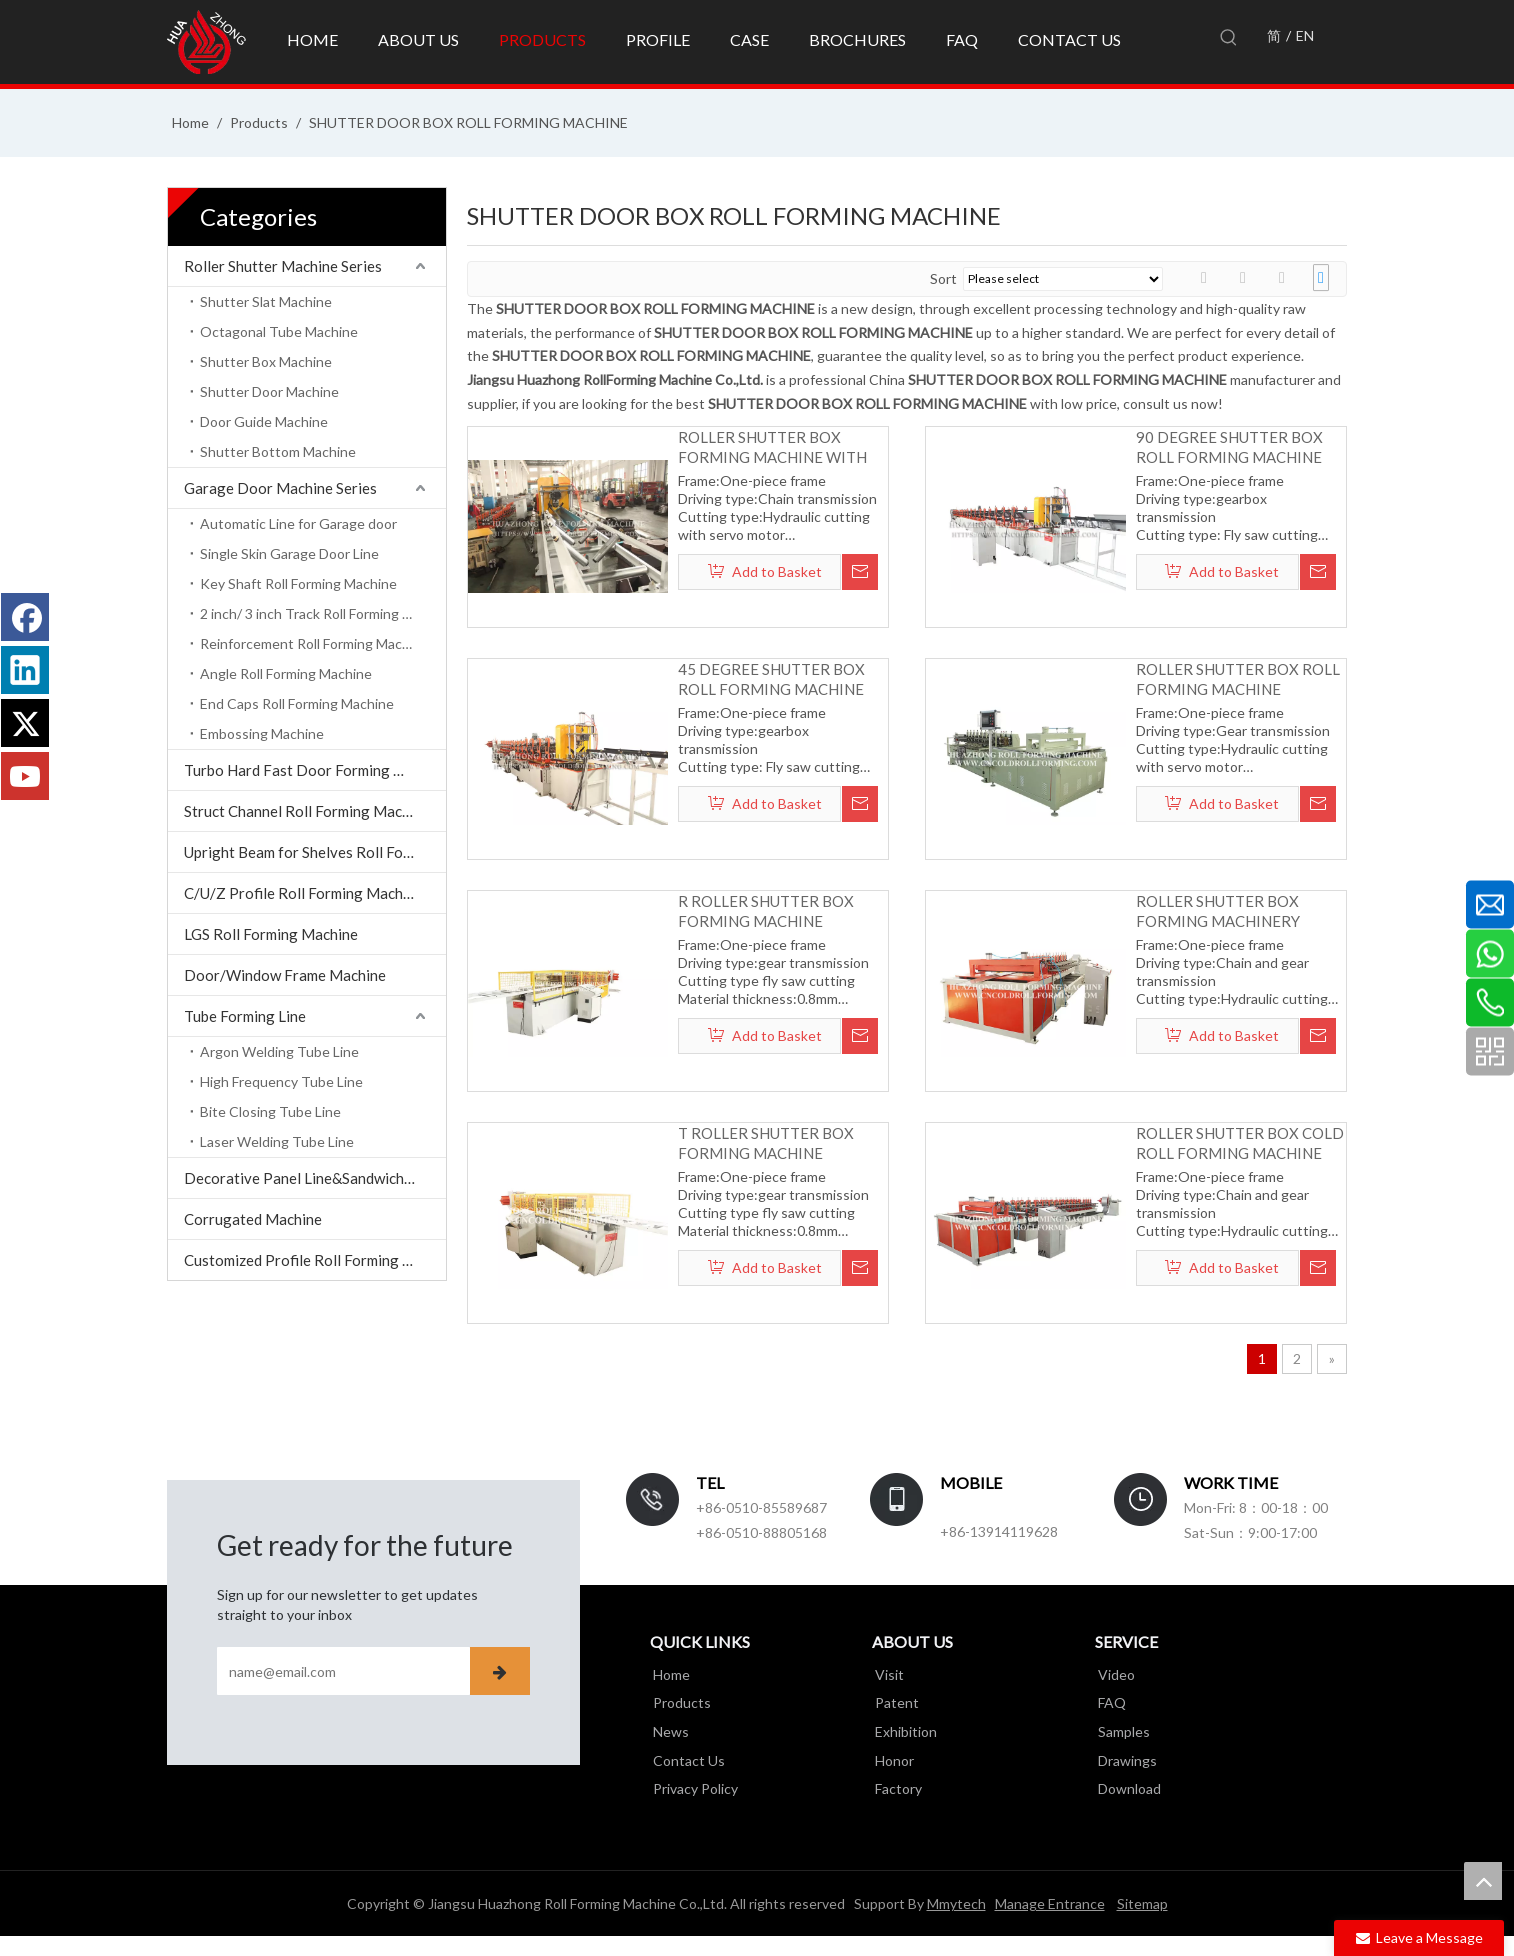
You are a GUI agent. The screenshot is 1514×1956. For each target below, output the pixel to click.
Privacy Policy (692, 1786)
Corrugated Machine (253, 1219)
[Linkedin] (25, 670)
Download (1126, 1786)
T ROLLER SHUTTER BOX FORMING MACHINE (766, 1143)
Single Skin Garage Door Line (289, 553)
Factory (895, 1786)
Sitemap (1142, 1903)
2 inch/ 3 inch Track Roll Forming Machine (323, 613)
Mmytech (956, 1903)
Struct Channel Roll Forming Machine (307, 811)
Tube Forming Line (245, 1016)
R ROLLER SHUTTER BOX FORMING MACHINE (766, 911)
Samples (1121, 1730)
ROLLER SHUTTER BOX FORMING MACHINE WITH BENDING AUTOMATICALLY (775, 447)
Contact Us (686, 1758)
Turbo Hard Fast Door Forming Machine (315, 770)
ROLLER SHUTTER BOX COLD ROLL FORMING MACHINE (1240, 1143)
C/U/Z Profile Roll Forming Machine (303, 893)
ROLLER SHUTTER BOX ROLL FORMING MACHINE (1238, 679)
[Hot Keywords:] (1229, 38)
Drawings (1124, 1758)
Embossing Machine (262, 733)
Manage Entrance (1050, 1903)
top (1483, 1881)
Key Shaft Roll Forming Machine (298, 583)
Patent (894, 1702)
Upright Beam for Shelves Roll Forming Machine (315, 852)
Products (679, 1702)
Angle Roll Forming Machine (286, 673)
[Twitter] (25, 723)
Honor (891, 1758)
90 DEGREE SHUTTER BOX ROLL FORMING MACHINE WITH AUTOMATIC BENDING (1238, 447)
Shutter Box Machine (266, 361)
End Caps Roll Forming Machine (297, 703)
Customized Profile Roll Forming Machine (315, 1260)
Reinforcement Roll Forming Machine (314, 643)
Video (1113, 1674)
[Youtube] (25, 776)
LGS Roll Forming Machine (271, 934)
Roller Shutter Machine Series (283, 266)
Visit (886, 1674)
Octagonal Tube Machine (279, 331)
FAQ (1109, 1702)
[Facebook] (25, 617)
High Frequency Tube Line (281, 1081)
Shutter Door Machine (269, 391)
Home (668, 1674)
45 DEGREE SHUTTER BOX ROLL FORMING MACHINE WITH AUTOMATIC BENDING (780, 679)
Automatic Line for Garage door (298, 523)
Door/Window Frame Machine (285, 975)
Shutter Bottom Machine (278, 451)
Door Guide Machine (264, 421)
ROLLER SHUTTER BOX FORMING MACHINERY (1218, 911)
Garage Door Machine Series (280, 488)
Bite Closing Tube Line (270, 1111)
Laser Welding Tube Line (277, 1141)
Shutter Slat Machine (266, 301)
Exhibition (903, 1730)
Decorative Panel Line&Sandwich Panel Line (315, 1178)
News (668, 1730)
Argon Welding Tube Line (279, 1051)
